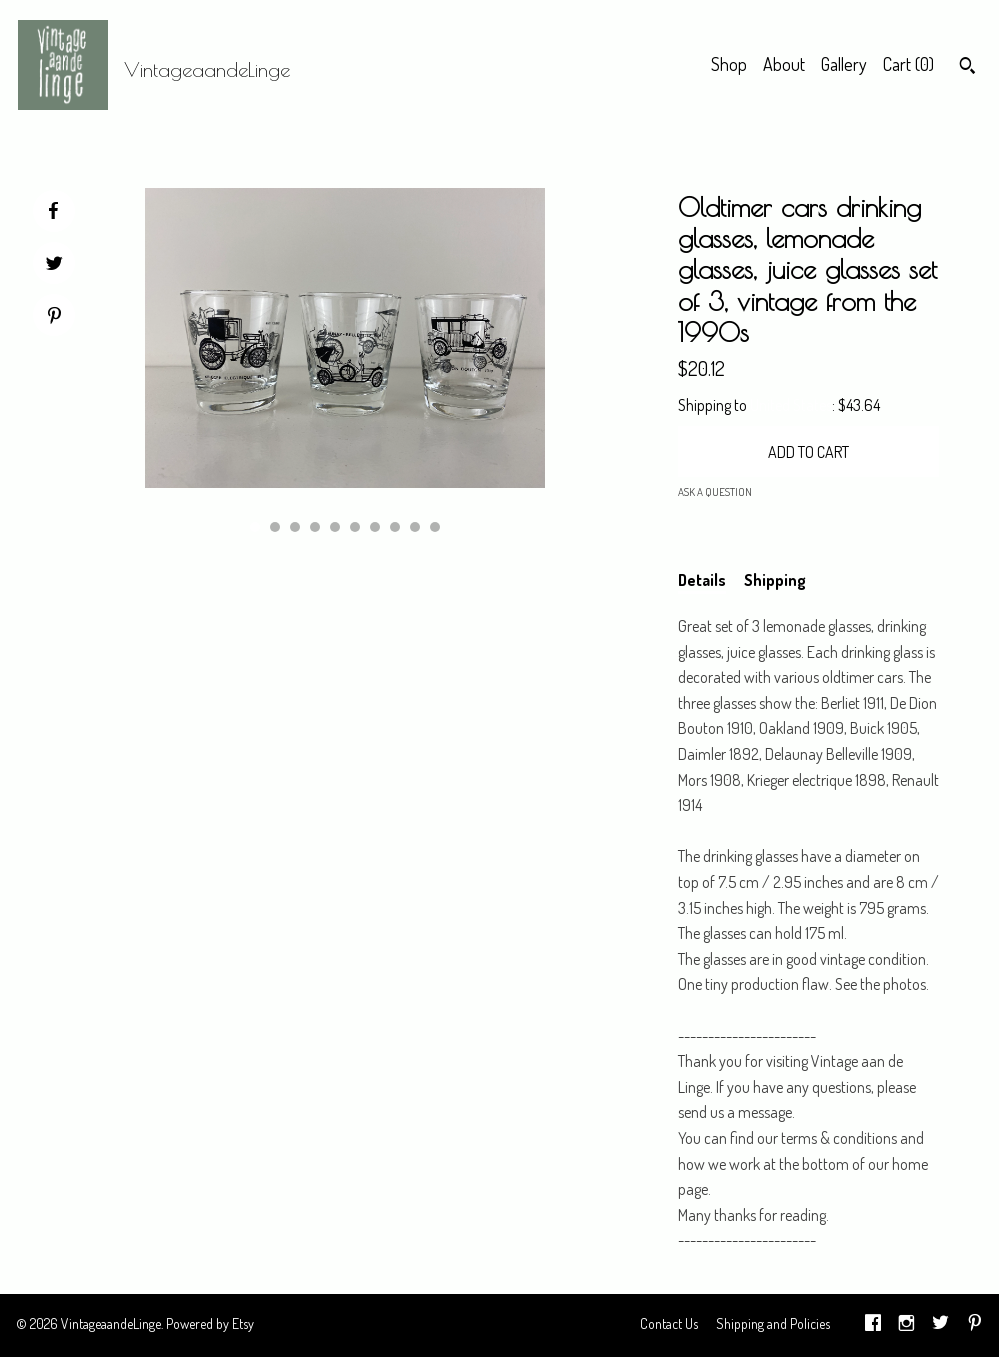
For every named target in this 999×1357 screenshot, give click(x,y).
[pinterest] (975, 1325)
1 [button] (255, 527)
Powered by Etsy (210, 1323)
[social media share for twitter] (54, 265)
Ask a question (715, 492)
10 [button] (435, 527)
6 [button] (355, 527)
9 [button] (415, 527)
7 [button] (375, 527)
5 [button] (335, 527)
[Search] (967, 68)
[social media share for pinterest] (54, 317)
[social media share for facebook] (53, 211)
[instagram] (906, 1325)
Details (702, 580)
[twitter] (940, 1325)
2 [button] (275, 527)
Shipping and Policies (773, 1323)
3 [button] (295, 527)
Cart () (908, 64)
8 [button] (395, 527)
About (784, 64)
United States (791, 405)
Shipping (775, 580)
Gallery (844, 64)
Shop (729, 64)
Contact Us (669, 1323)
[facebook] (873, 1325)
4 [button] (315, 527)
